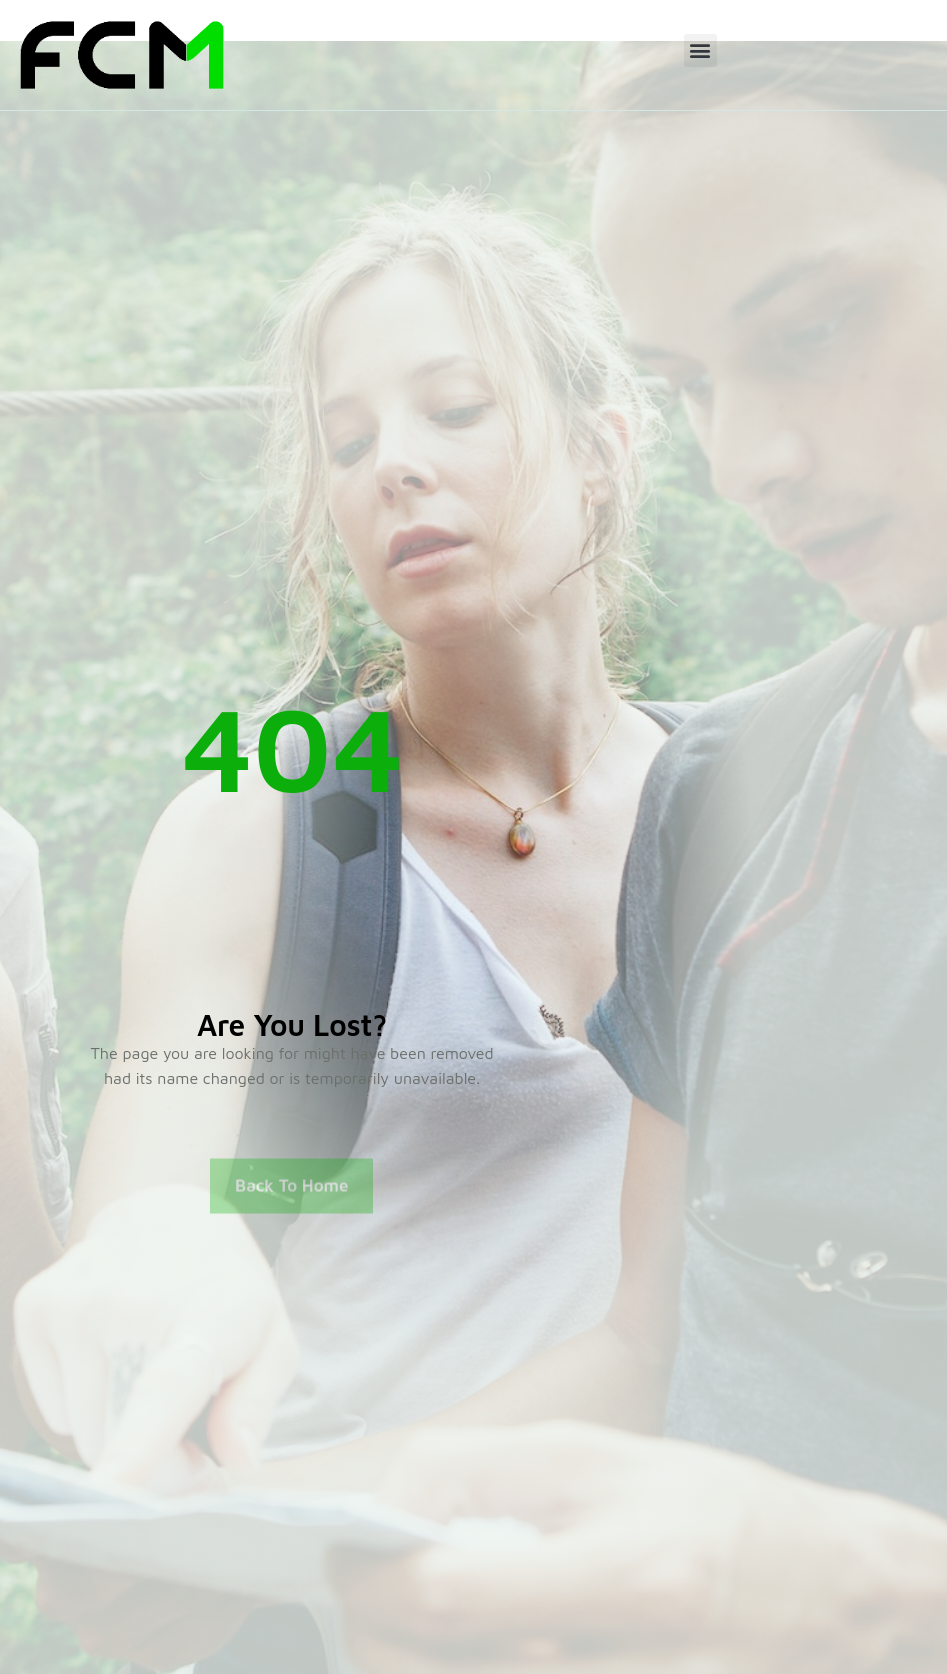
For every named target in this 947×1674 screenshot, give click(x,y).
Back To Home (291, 1196)
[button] (700, 50)
